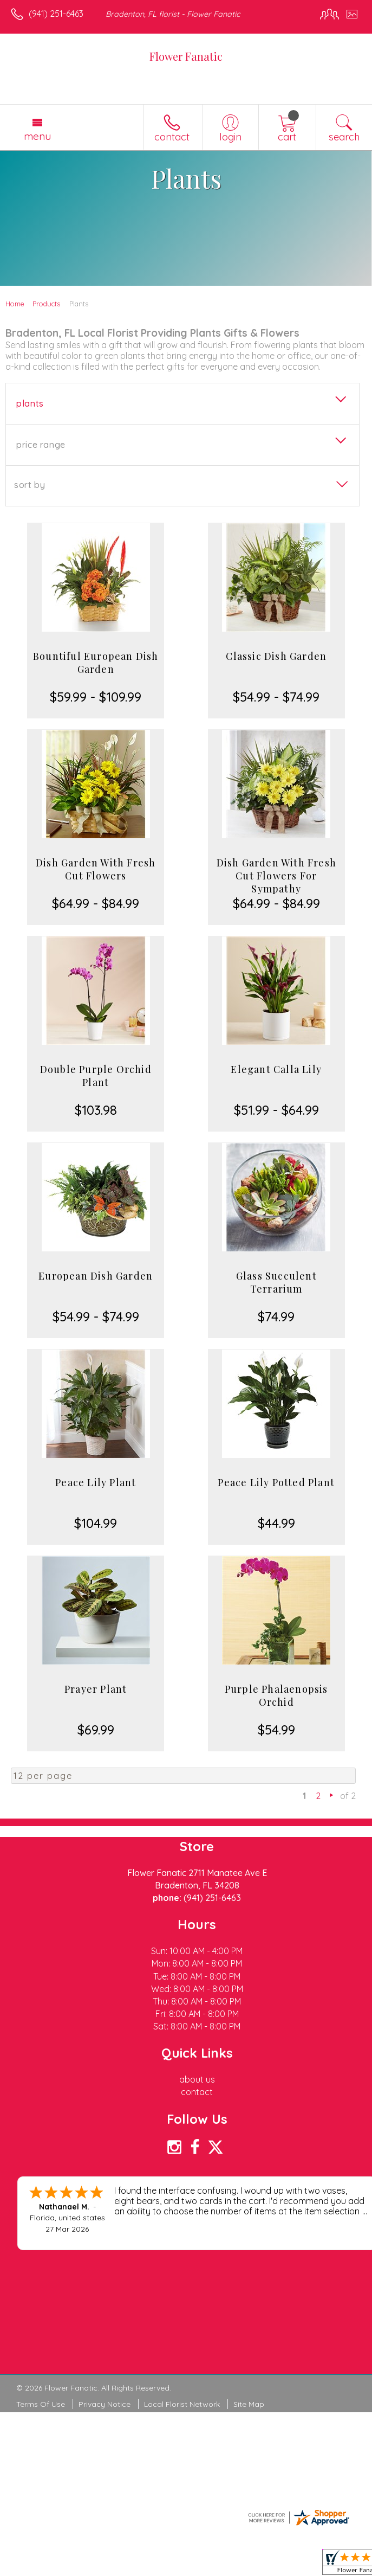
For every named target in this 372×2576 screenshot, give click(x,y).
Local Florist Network (182, 2404)
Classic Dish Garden (276, 656)
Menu (37, 136)
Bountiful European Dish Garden (96, 663)
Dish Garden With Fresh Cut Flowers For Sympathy (276, 875)
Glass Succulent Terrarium (276, 1282)
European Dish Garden (95, 1275)
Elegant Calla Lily (276, 1069)
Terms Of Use (40, 2404)
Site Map (248, 2404)
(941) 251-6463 (56, 13)
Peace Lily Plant (95, 1482)
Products (46, 303)
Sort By (29, 484)
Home (14, 303)
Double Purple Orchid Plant (96, 1076)
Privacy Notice (104, 2404)
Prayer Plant (95, 1688)
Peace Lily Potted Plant (276, 1482)
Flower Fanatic (186, 56)
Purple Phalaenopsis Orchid (276, 1695)
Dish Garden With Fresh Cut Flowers (95, 869)
